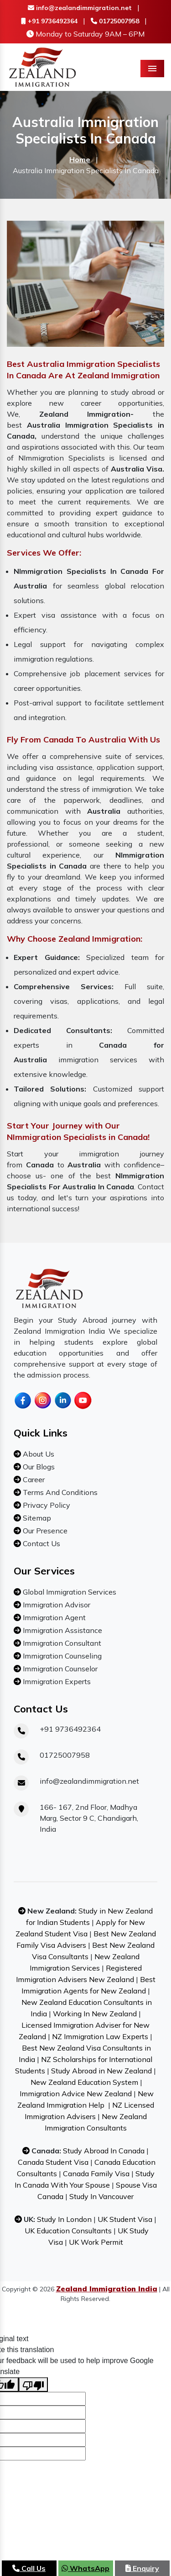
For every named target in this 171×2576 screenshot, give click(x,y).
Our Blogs (38, 1466)
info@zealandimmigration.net (80, 8)
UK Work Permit (96, 2242)
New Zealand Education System (84, 2082)
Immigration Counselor (59, 1668)
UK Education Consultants (68, 2230)
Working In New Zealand (95, 2013)
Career (33, 1479)
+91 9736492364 (49, 21)
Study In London (64, 2219)
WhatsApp (85, 2568)
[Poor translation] (33, 2384)
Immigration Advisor (55, 1604)
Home (79, 159)
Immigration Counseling (61, 1655)
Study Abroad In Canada (104, 2150)
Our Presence (44, 1530)
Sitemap (36, 1517)
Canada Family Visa (96, 2173)
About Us (37, 1453)
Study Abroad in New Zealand (101, 2070)
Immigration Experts (56, 1681)
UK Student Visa (125, 2219)
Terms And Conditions (59, 1492)
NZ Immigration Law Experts (100, 2036)
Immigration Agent (53, 1617)
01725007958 (115, 21)
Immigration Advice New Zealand (76, 2093)
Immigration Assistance (61, 1630)
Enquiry (142, 2568)
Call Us (29, 2568)
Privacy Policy (45, 1505)
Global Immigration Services (68, 1591)
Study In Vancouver (101, 2196)
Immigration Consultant (61, 1643)
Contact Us (40, 1543)
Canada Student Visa (53, 2162)
